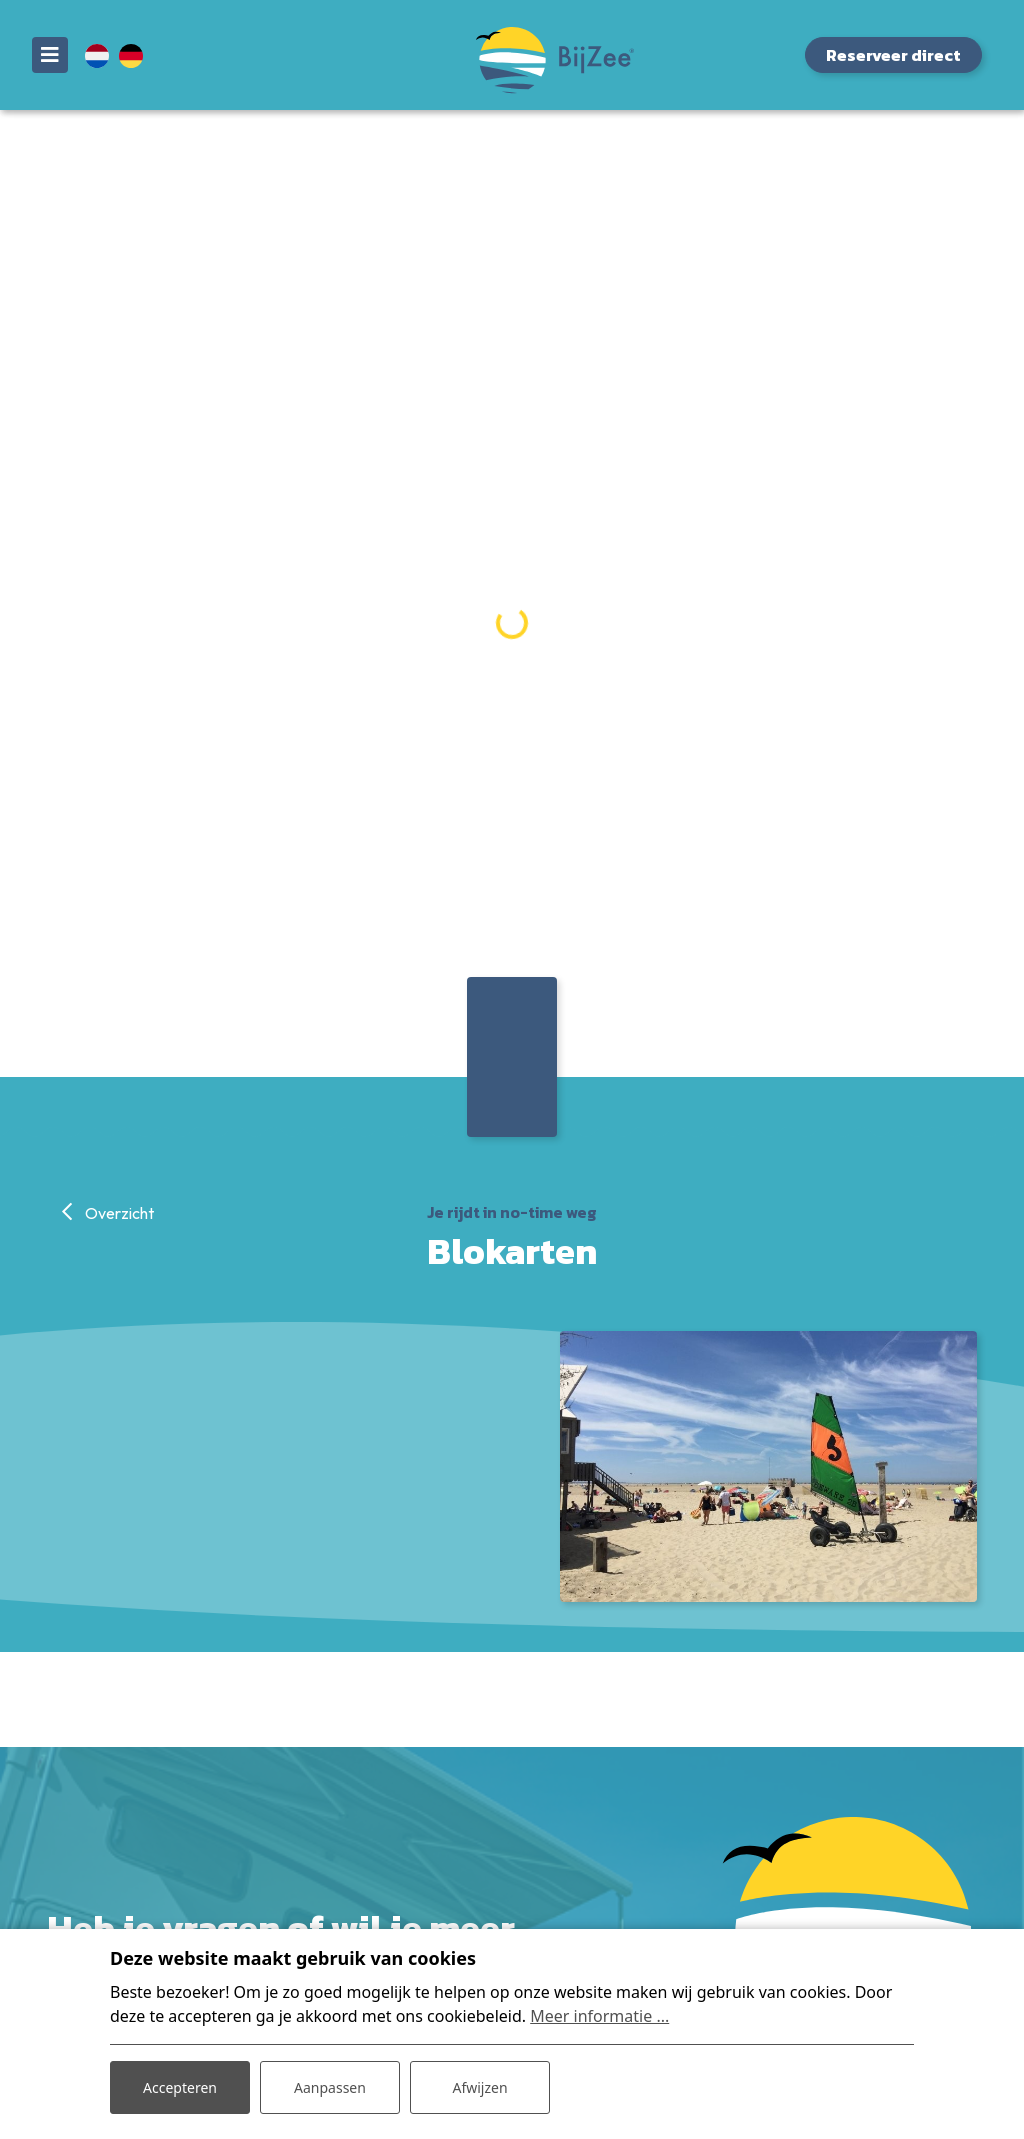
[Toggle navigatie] (50, 55)
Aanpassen (330, 2087)
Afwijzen (479, 2087)
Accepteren (180, 2087)
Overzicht (118, 1213)
